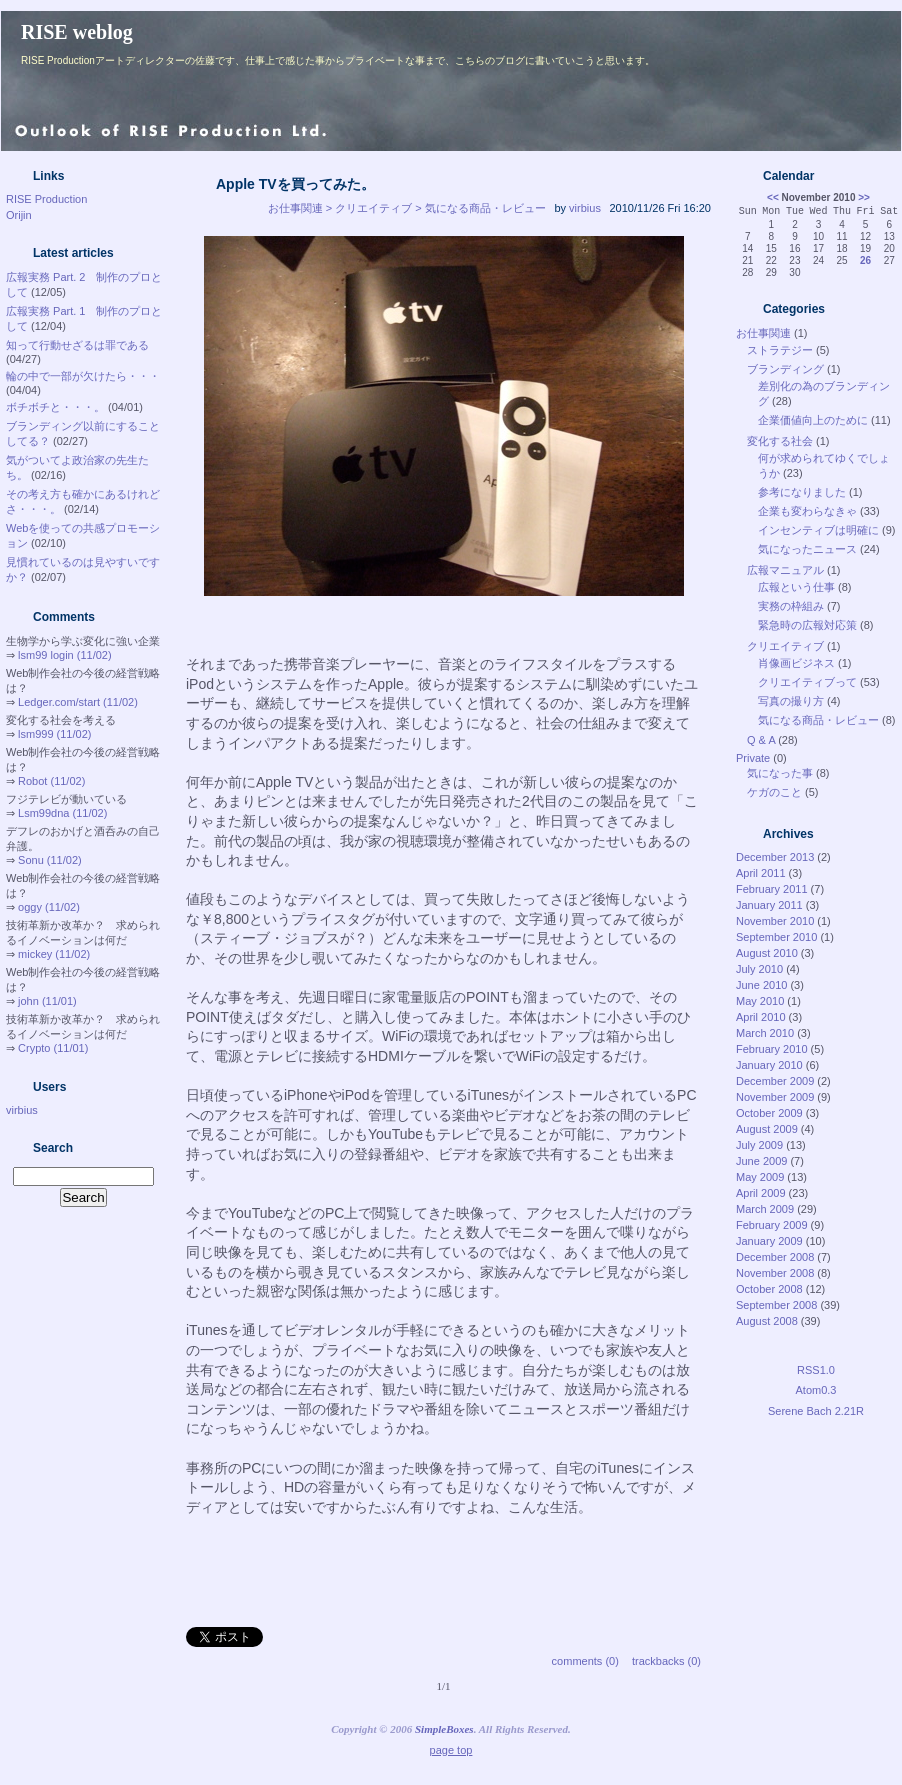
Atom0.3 (816, 1390)
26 (865, 260)
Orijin (19, 215)
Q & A (761, 740)
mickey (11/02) (54, 954)
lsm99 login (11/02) (65, 655)
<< (773, 197)
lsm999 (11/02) (54, 734)
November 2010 (775, 921)
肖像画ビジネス (796, 663)
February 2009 (772, 1225)
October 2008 (769, 1289)
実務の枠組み (791, 606)
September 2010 (776, 937)
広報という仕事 (796, 587)
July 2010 (759, 969)
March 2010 (765, 1033)
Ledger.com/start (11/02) (78, 702)
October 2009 (769, 1113)
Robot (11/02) (51, 781)
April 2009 (761, 1193)
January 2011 (769, 905)
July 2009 (759, 1145)
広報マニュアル (785, 570)
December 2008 (775, 1257)
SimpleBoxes (444, 1729)
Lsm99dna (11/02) (62, 813)
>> (864, 197)
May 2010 (760, 1001)
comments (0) (585, 1661)
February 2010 (772, 1049)
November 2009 (775, 1097)
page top (451, 1750)
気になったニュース (807, 549)
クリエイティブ (785, 646)
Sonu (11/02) (50, 860)
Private (753, 758)
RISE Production (46, 199)
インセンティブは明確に (818, 530)
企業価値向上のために (813, 420)
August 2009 (767, 1129)
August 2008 (767, 1321)
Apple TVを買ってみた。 (295, 184)
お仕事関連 (763, 333)
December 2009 (775, 1081)
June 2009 (761, 1161)
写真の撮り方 (791, 701)
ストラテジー (780, 350)
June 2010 (761, 985)
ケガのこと (774, 792)
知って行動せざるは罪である (77, 345)
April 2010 (761, 1017)
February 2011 (772, 889)
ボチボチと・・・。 (55, 407)
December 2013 (775, 857)
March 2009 (765, 1209)
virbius (22, 1110)
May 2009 (760, 1177)
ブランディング (785, 369)
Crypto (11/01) (53, 1048)
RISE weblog (77, 32)
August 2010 (767, 953)
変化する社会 (780, 441)
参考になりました (802, 492)
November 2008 (775, 1273)
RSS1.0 (816, 1370)
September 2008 (776, 1305)
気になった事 (780, 773)
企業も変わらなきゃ (807, 511)
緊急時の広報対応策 (807, 625)
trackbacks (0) (666, 1661)
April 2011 (761, 873)
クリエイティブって (807, 682)
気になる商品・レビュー (818, 720)
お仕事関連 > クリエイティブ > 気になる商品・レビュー (407, 208)
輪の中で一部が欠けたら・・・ (83, 376)
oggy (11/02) (49, 907)
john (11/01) (47, 1001)
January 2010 (769, 1065)
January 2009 (769, 1241)
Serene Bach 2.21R (816, 1411)
